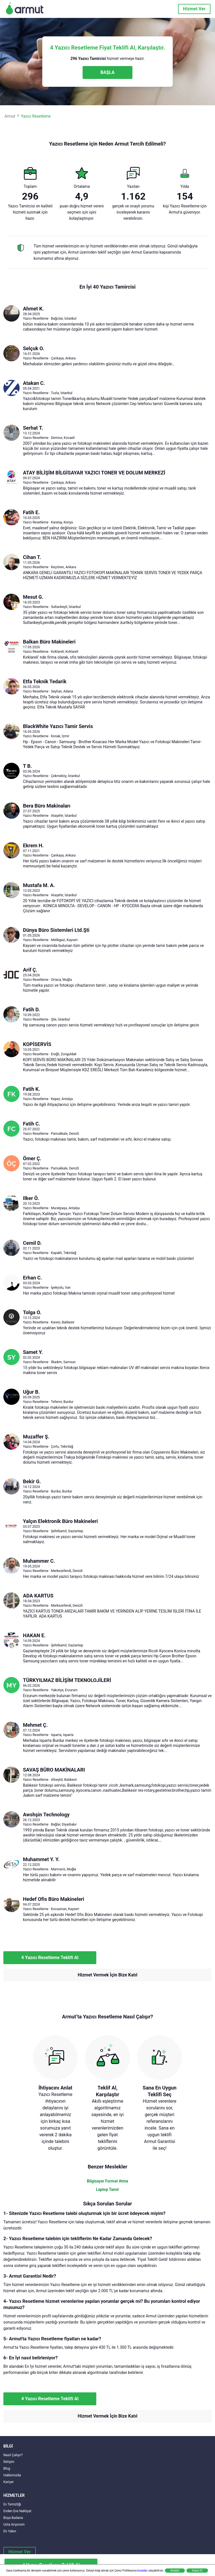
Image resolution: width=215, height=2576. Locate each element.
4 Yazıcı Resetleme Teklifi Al (49, 1957)
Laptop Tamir (107, 2189)
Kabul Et (197, 2570)
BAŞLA (107, 72)
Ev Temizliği (12, 2504)
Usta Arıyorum (14, 2524)
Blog (6, 2468)
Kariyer (8, 2482)
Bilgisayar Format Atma (107, 2181)
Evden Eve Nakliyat (17, 2511)
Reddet (174, 2570)
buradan (142, 2570)
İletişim (8, 2462)
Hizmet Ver (194, 8)
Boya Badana (13, 2518)
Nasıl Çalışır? (13, 2455)
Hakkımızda (12, 2475)
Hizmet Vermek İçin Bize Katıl (107, 1975)
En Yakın (9, 2531)
